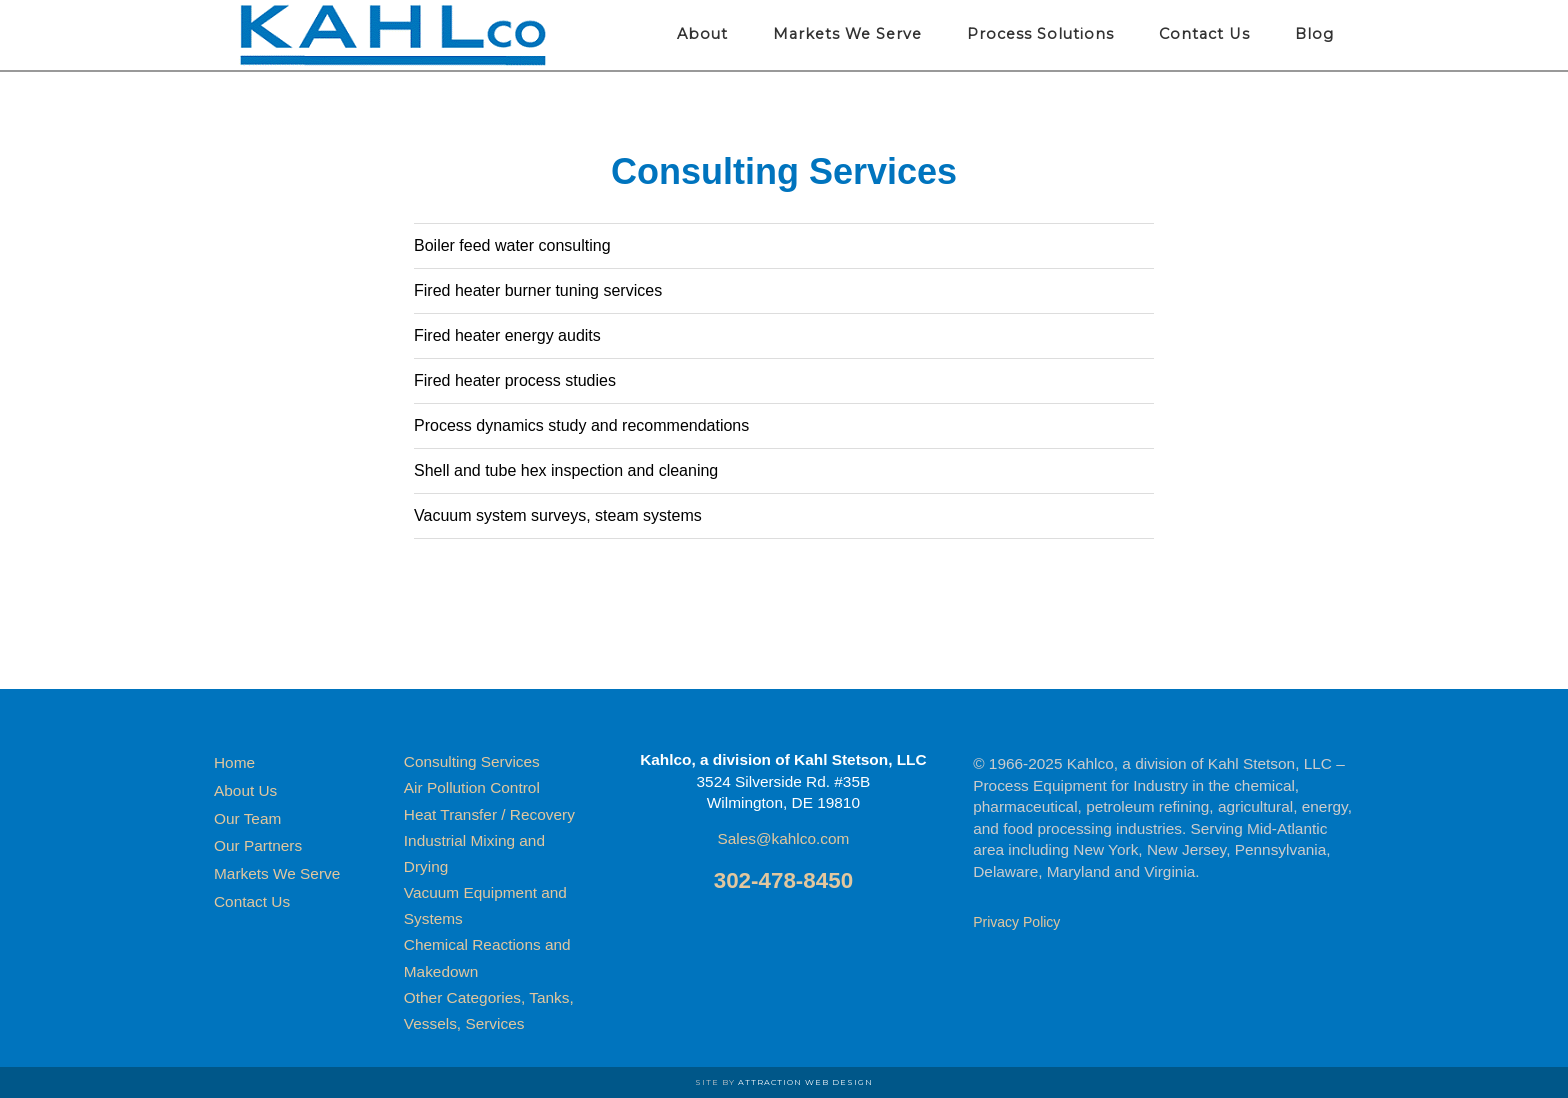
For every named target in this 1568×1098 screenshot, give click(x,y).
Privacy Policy (1016, 922)
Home (234, 762)
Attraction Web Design (805, 1082)
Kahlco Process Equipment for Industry (394, 35)
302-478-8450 (783, 880)
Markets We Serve (277, 873)
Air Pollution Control (472, 787)
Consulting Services (472, 761)
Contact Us (252, 901)
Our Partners (258, 845)
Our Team (247, 818)
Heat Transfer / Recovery (489, 814)
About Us (245, 790)
